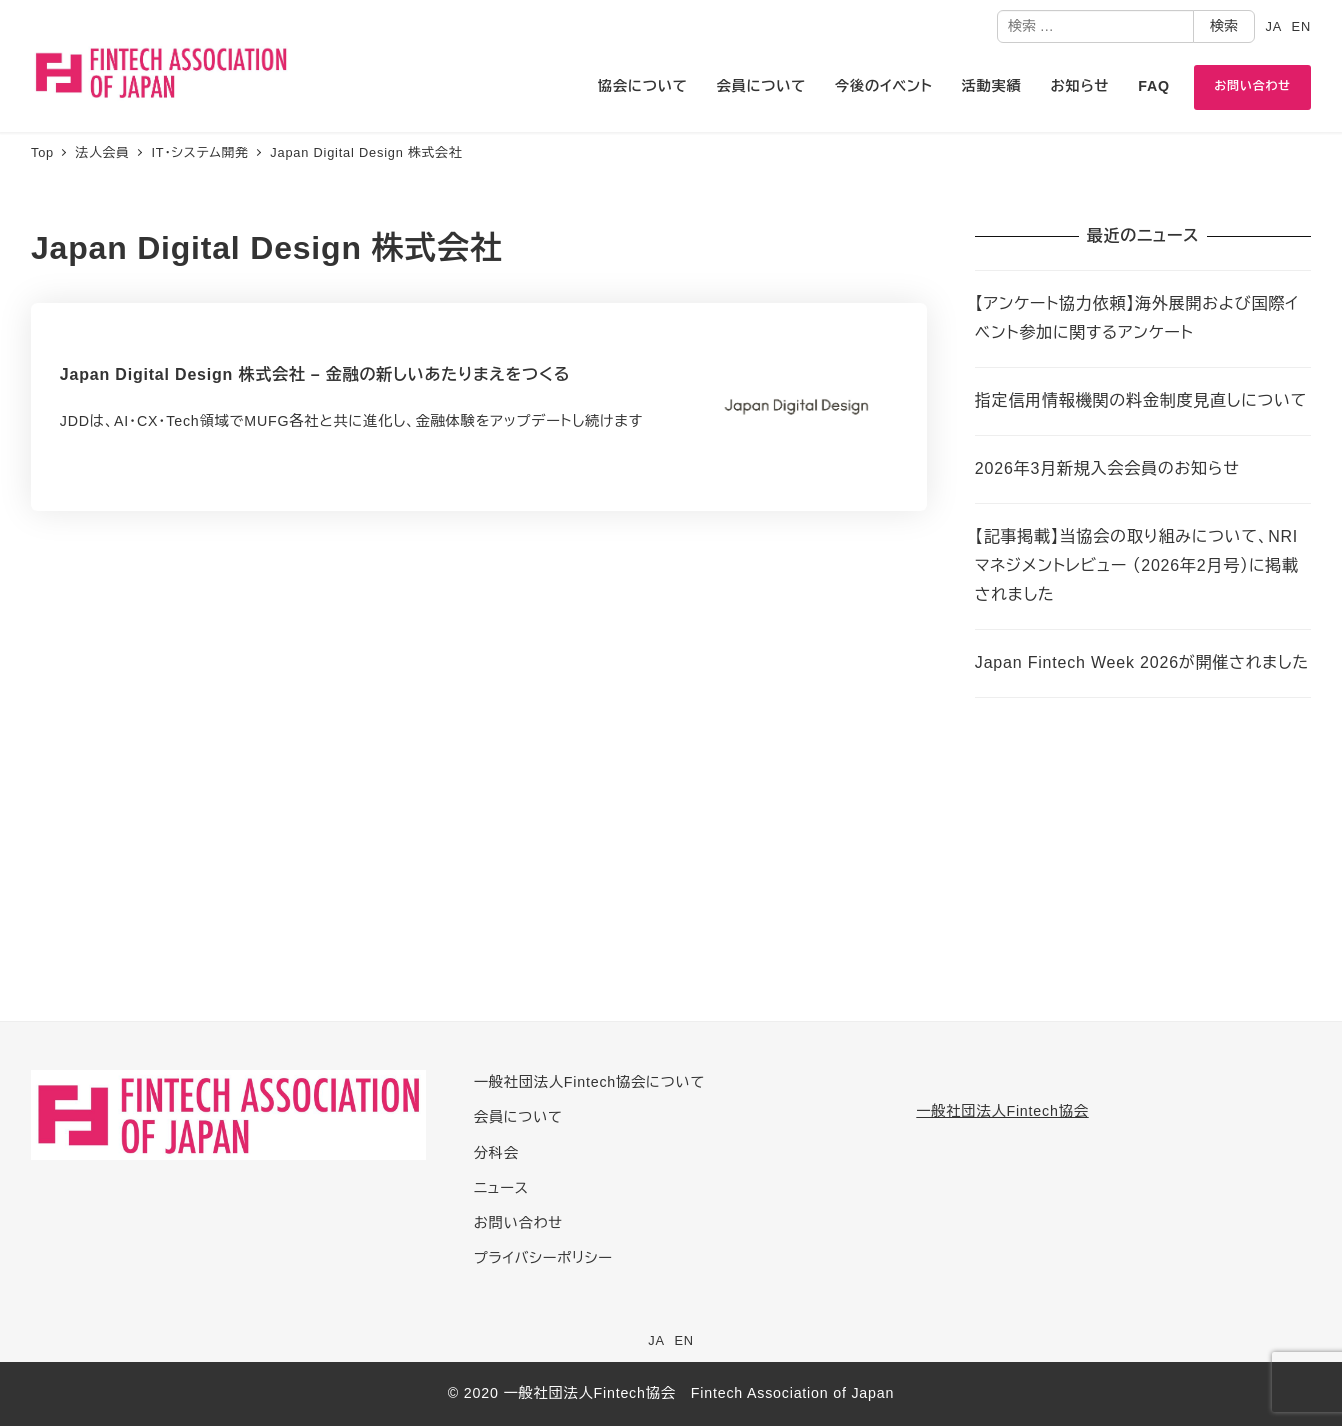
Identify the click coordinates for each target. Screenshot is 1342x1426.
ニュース (501, 1188)
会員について (518, 1117)
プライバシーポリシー (543, 1258)
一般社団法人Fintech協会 (1002, 1111)
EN (1301, 26)
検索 (1224, 26)
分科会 (496, 1153)
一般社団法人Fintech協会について (589, 1082)
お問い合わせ (518, 1223)
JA (1273, 26)
